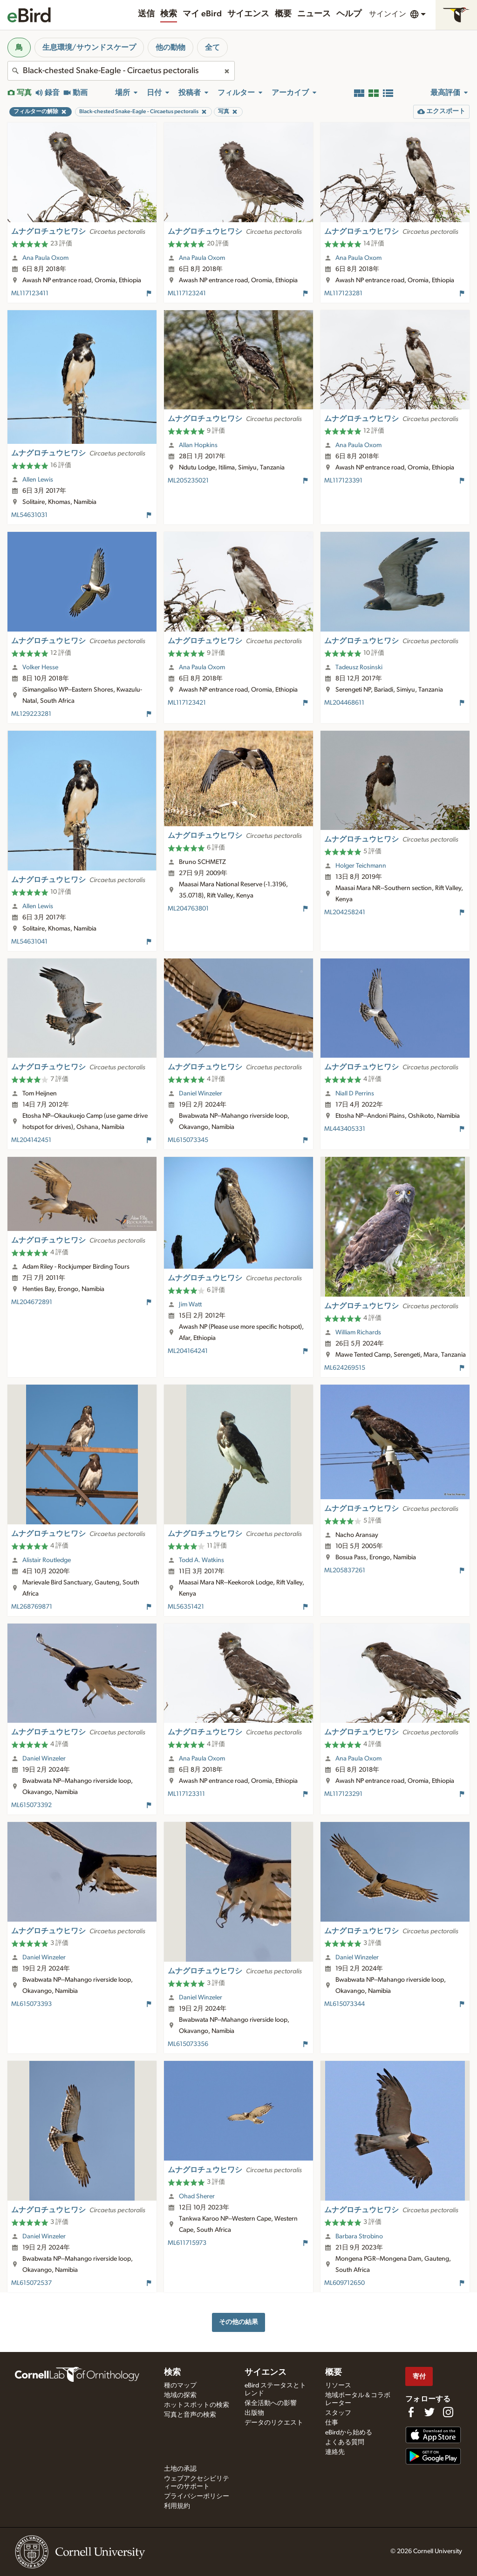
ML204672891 (31, 1302)
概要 (283, 14)
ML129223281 (31, 714)
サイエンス (248, 14)
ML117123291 (343, 1794)
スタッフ (338, 2413)
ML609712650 (344, 2283)
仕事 (331, 2423)
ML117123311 (186, 1794)
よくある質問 (344, 2442)
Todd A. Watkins (201, 1560)
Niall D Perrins (354, 1093)
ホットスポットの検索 (196, 2405)
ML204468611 (344, 703)
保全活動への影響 (271, 2403)
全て (212, 47)
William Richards (358, 1332)
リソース (338, 2385)
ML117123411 (29, 293)
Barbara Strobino (359, 2236)
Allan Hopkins (198, 445)
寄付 (419, 2376)
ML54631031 (29, 515)
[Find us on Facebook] (410, 2412)
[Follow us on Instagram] (448, 2412)
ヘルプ (348, 14)
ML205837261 (344, 1570)
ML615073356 (188, 2044)
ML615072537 (31, 2283)
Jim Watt (190, 1304)
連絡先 (335, 2452)
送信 (146, 14)
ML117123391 (343, 480)
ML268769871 (31, 1607)
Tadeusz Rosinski (358, 667)
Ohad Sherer (197, 2196)
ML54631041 (29, 941)
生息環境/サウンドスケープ (89, 47)
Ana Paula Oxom (45, 258)
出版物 (254, 2413)
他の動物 (170, 47)
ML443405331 (344, 1129)
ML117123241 (187, 293)
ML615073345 (188, 1140)
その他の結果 (238, 2321)
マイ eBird (202, 14)
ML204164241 (188, 1351)
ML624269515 (344, 1368)
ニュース (314, 14)
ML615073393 (31, 2004)
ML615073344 (344, 2004)
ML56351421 (186, 1607)
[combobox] (121, 70)
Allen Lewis (37, 479)
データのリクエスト (274, 2423)
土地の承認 (180, 2469)
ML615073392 (31, 1805)
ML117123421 (187, 703)
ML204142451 (31, 1140)
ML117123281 (343, 293)
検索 (168, 14)
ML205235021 (188, 480)
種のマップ (180, 2385)
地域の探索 (180, 2395)
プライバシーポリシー (196, 2496)
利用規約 (177, 2506)
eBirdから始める (348, 2432)
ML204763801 (188, 908)
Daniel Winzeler (200, 1093)
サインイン (387, 14)
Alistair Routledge (46, 1560)
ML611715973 (187, 2243)
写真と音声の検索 (190, 2415)
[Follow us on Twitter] (429, 2412)
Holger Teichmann (360, 866)
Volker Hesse (40, 667)
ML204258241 (344, 912)
